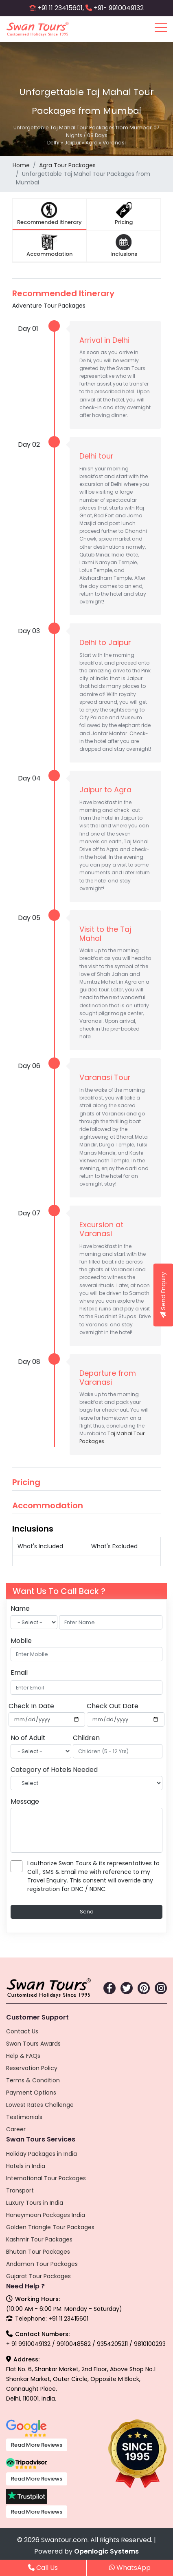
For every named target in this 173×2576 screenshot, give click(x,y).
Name (20, 1608)
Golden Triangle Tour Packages (50, 2227)
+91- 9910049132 (119, 8)
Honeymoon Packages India (45, 2215)
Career (16, 2129)
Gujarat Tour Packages (38, 2276)
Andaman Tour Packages (42, 2264)
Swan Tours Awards (33, 2044)
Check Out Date (112, 1706)
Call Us (43, 2567)
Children (86, 1737)
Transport (20, 2190)
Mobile (21, 1640)
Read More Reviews (36, 2445)
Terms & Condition (33, 2080)
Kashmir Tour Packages (39, 2239)
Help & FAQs (23, 2056)
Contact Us (22, 2031)
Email (19, 1672)
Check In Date (31, 1706)
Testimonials (24, 2117)
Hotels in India (25, 2166)
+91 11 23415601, (60, 8)
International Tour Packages (46, 2178)
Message (25, 1801)
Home (21, 165)
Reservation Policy (31, 2068)
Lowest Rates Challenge (40, 2105)
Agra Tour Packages (67, 165)
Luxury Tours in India (34, 2203)
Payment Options (31, 2092)
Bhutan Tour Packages (38, 2252)
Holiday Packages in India (41, 2154)
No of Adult (28, 1737)
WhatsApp (130, 2567)
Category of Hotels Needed (54, 1769)
